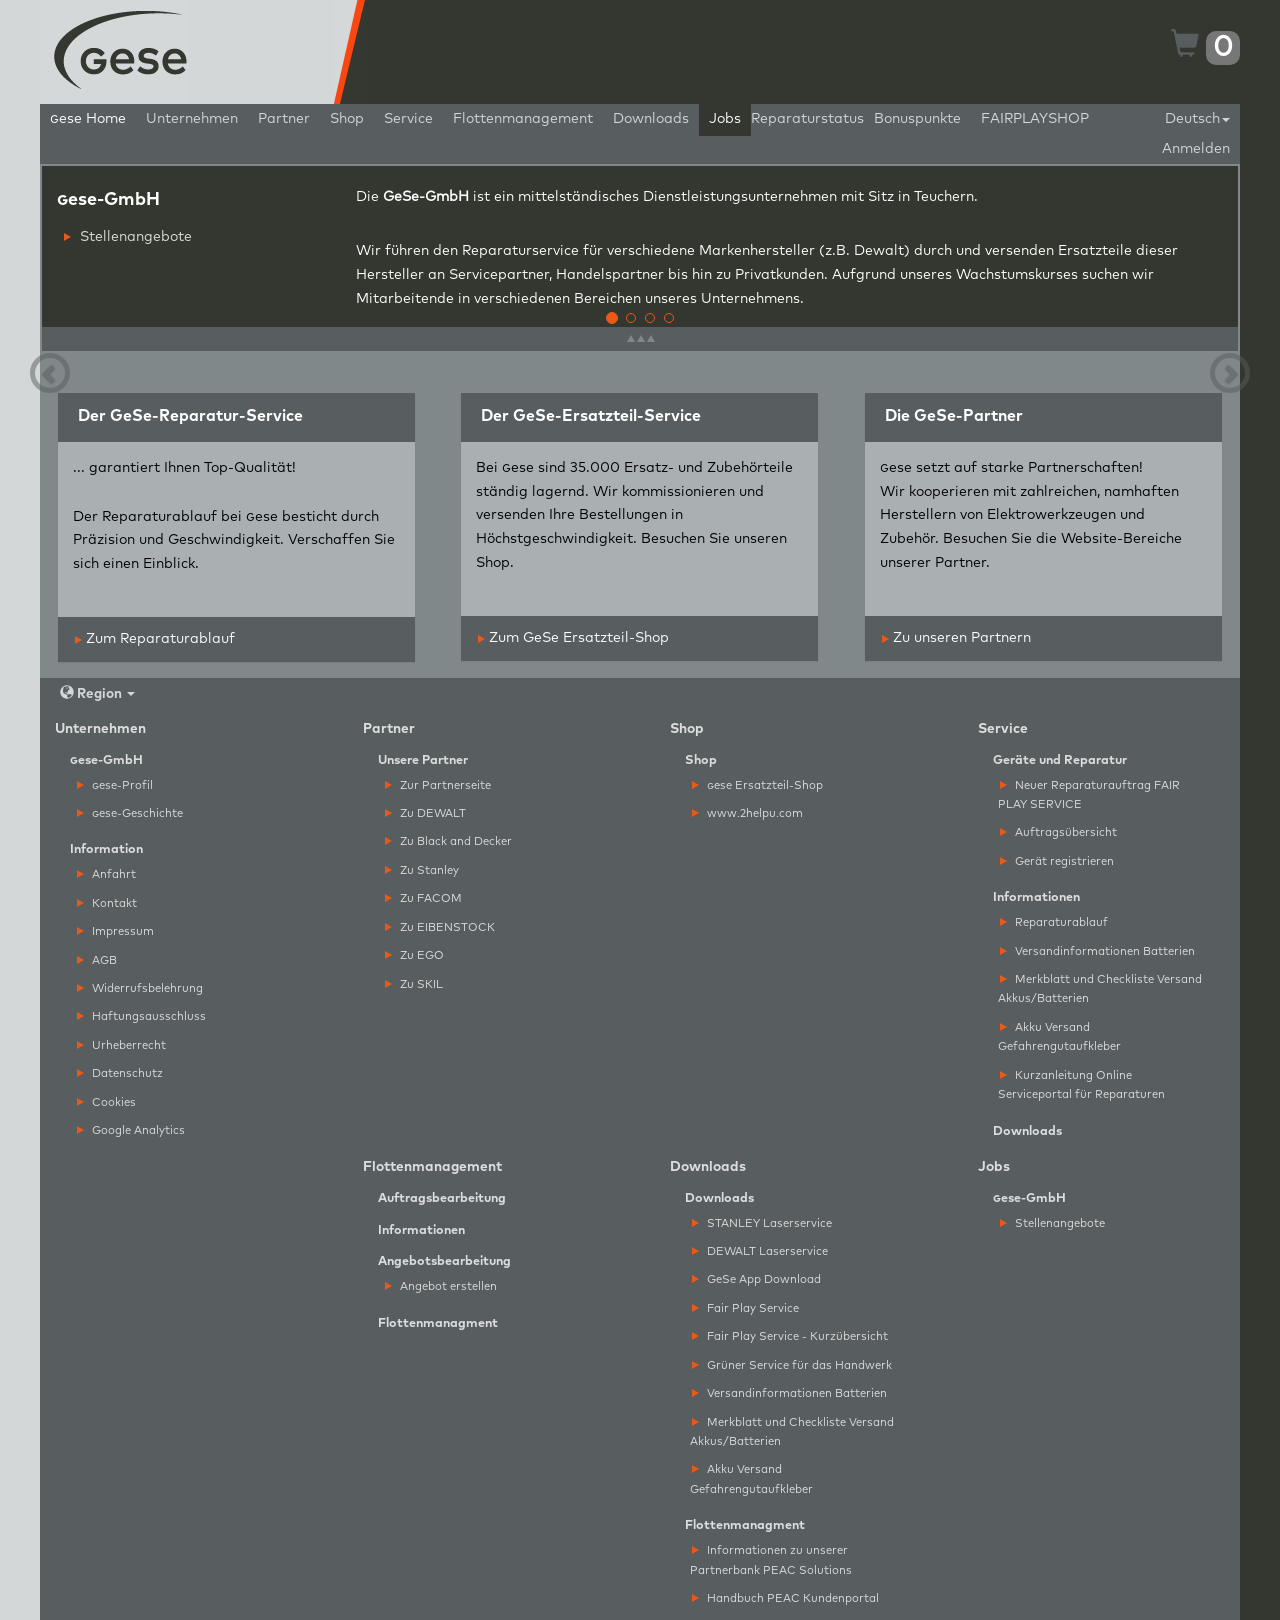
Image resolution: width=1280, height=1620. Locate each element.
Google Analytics (131, 1130)
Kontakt (107, 903)
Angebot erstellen (441, 1286)
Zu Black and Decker (448, 841)
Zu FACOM (423, 898)
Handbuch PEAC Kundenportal (785, 1598)
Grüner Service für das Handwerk (792, 1365)
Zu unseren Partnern (956, 638)
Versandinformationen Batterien (1097, 951)
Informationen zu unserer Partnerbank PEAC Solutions (771, 1560)
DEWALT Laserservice (760, 1251)
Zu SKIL (414, 984)
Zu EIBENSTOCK (440, 927)
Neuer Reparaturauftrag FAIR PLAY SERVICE (1089, 795)
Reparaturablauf (1054, 922)
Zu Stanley (422, 870)
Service (408, 119)
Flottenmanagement (523, 119)
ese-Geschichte (130, 813)
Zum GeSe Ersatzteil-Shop (573, 638)
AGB (97, 960)
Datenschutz (120, 1073)
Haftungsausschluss (141, 1016)
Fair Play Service (745, 1308)
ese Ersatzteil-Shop (757, 785)
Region (97, 693)
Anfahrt (106, 874)
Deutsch (1197, 119)
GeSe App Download (756, 1279)
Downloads (651, 119)
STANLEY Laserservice (762, 1223)
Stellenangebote (128, 237)
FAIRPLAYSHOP (1035, 119)
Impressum (115, 931)
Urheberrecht (121, 1045)
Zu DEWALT (425, 813)
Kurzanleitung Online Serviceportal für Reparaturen (1081, 1085)
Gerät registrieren (1057, 861)
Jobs (725, 119)
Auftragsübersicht (1058, 832)
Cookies (106, 1102)
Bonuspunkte (917, 119)
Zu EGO (414, 955)
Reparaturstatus (807, 119)
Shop (347, 119)
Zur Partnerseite (438, 785)
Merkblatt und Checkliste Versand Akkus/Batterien (1100, 989)
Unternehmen (192, 119)
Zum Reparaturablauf (155, 639)
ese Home (88, 119)
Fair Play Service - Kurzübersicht (790, 1336)
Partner (284, 119)
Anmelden (1196, 149)
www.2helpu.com (747, 813)
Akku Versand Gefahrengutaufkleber (1059, 1037)
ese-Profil (115, 785)
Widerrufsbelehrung (140, 988)
